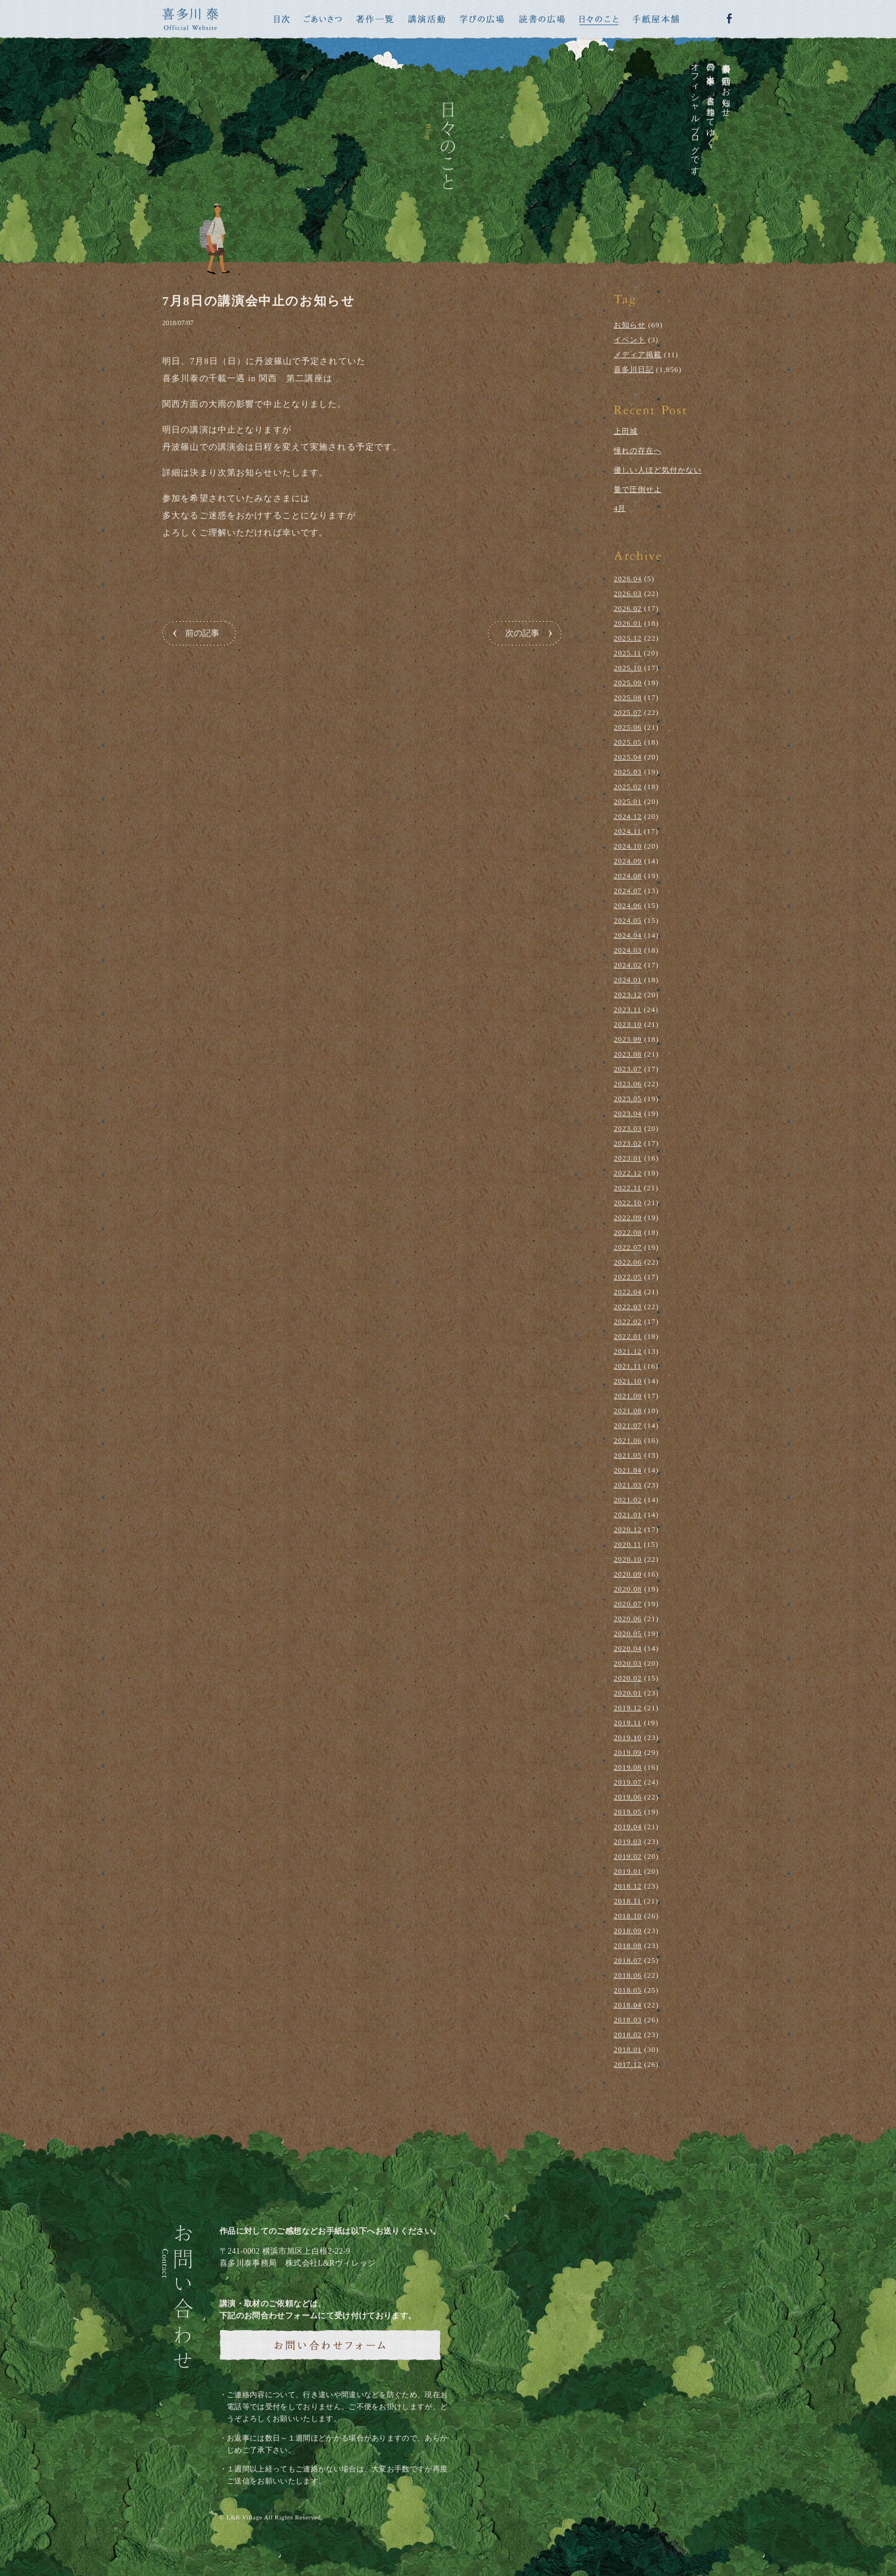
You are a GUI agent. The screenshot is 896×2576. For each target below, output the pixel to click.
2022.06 (628, 1262)
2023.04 (628, 1113)
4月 (620, 508)
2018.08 (628, 1945)
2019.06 (628, 1797)
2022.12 (628, 1173)
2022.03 (628, 1306)
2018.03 (628, 2019)
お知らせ (630, 325)
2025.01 (628, 801)
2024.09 (628, 861)
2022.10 (628, 1202)
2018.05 (628, 1990)
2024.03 (628, 950)
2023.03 (628, 1128)
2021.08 (628, 1410)
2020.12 (628, 1529)
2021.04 (628, 1470)
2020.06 (628, 1618)
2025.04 (628, 757)
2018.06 (628, 1975)
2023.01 (628, 1158)
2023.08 (628, 1054)
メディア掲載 (638, 354)
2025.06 (628, 727)
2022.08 (628, 1232)
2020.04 (628, 1648)
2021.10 (628, 1381)
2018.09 (628, 1930)
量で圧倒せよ (638, 489)
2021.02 (628, 1499)
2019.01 (628, 1871)
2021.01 (628, 1514)
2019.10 (628, 1737)
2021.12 (628, 1351)
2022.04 (628, 1291)
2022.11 (628, 1187)
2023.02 (628, 1143)
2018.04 (628, 2005)
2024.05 (628, 920)
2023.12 (628, 994)
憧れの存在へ (638, 450)
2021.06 (628, 1440)
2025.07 (628, 712)
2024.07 (628, 890)
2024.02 (628, 965)
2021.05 (628, 1455)
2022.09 (628, 1217)
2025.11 (628, 653)
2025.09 (628, 682)
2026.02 (628, 608)
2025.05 (628, 742)
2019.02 (628, 1856)
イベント (630, 339)
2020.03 (628, 1663)
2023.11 (628, 1009)
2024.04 (628, 935)
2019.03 (628, 1841)
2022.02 (628, 1321)
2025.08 (628, 697)
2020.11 (628, 1544)
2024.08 (628, 875)
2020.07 (628, 1603)
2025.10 (628, 667)
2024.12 (628, 816)
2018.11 (628, 1901)
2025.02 (628, 786)
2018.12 (628, 1886)
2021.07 (628, 1425)
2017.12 (628, 2064)
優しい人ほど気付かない (658, 470)
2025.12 (628, 638)
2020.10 (628, 1559)
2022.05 (628, 1277)
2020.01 (628, 1693)
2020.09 (628, 1574)
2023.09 (628, 1039)
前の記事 (202, 633)
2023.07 (628, 1069)
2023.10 (628, 1024)
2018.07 (628, 1960)
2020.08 (628, 1589)
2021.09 (628, 1395)
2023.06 (628, 1083)
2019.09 (628, 1752)
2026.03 (628, 593)
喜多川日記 (634, 369)
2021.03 (628, 1485)
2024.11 (628, 831)
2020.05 (628, 1633)
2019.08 (628, 1767)
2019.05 (628, 1811)
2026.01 (628, 623)
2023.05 (628, 1098)
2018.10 (628, 1915)
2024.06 (628, 905)
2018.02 (628, 2034)
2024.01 (628, 979)
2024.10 (628, 846)
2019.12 (628, 1707)
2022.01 (628, 1336)
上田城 (626, 431)
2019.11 (628, 1722)
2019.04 (628, 1826)
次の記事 (522, 633)
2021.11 (628, 1366)
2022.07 (628, 1247)
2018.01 (628, 2049)
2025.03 (628, 771)
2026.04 (628, 578)
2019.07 (628, 1782)
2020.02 (628, 1678)
